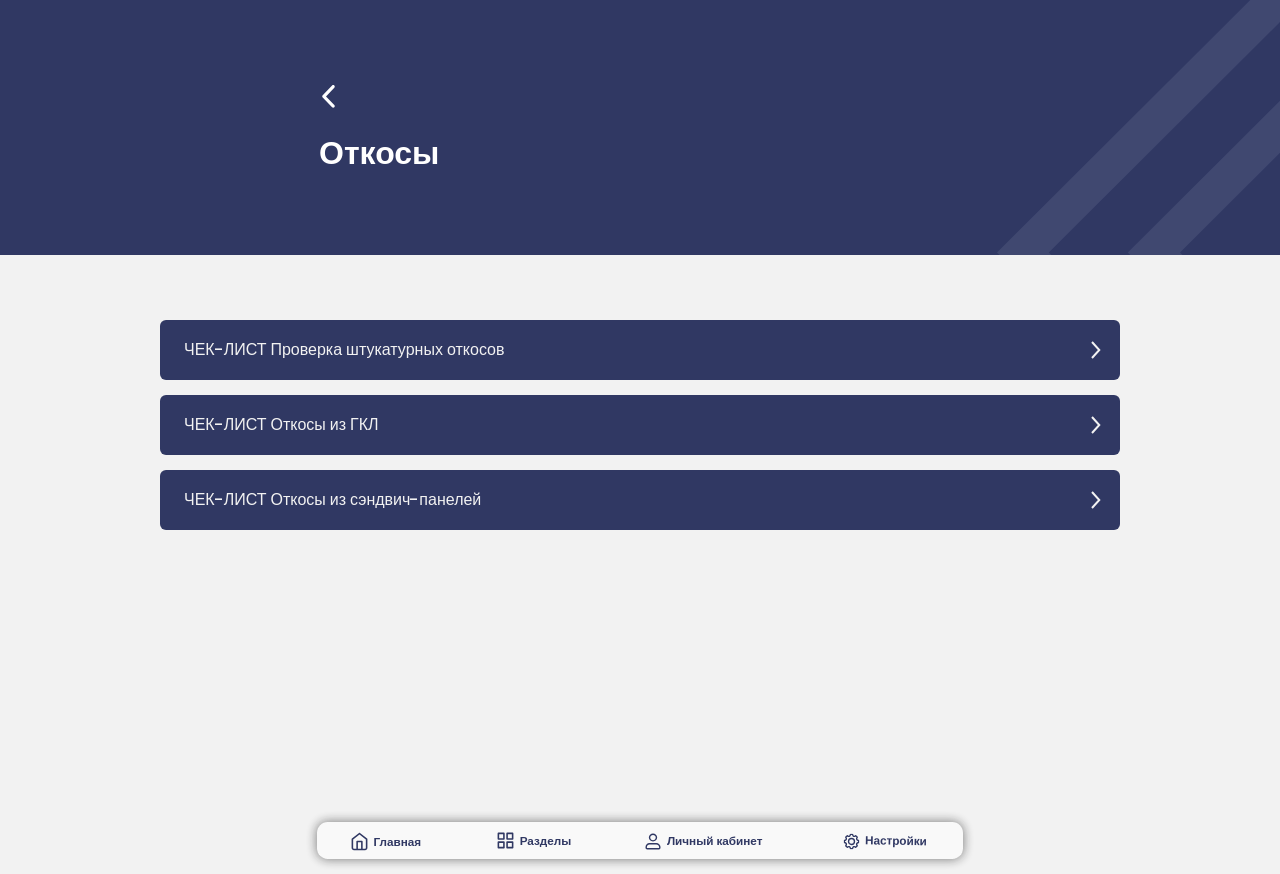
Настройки (896, 840)
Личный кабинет (715, 841)
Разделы (546, 841)
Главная (397, 842)
